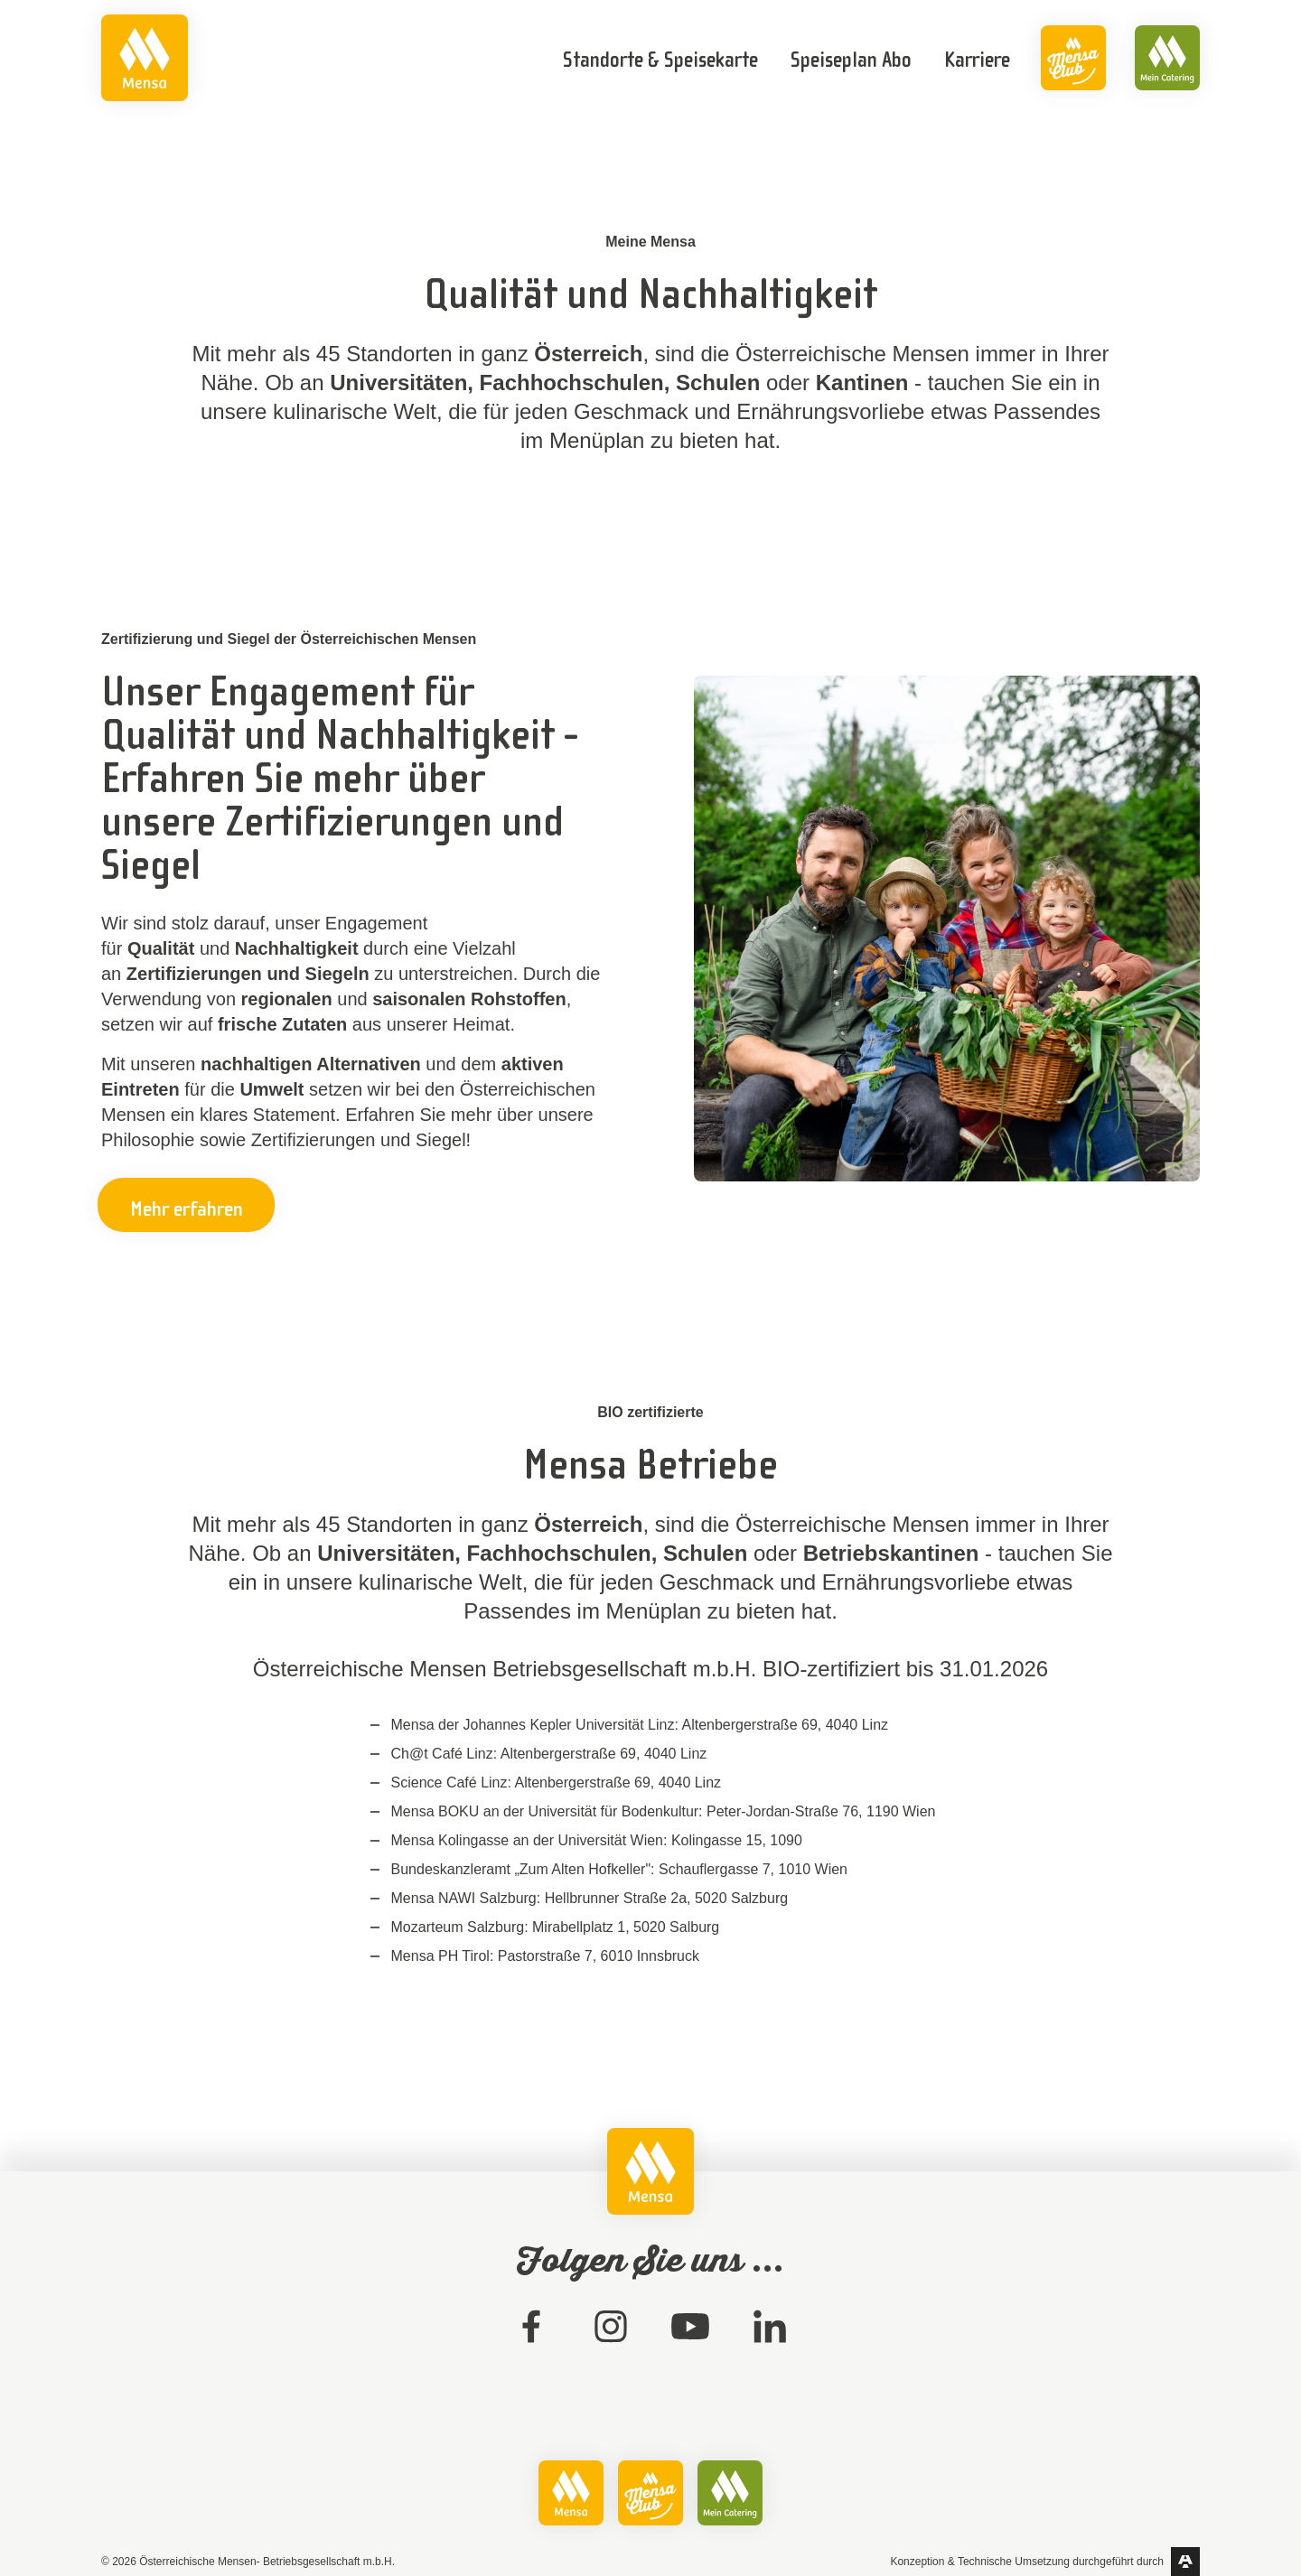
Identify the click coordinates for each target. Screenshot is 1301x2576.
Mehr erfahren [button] (186, 1206)
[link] (144, 57)
